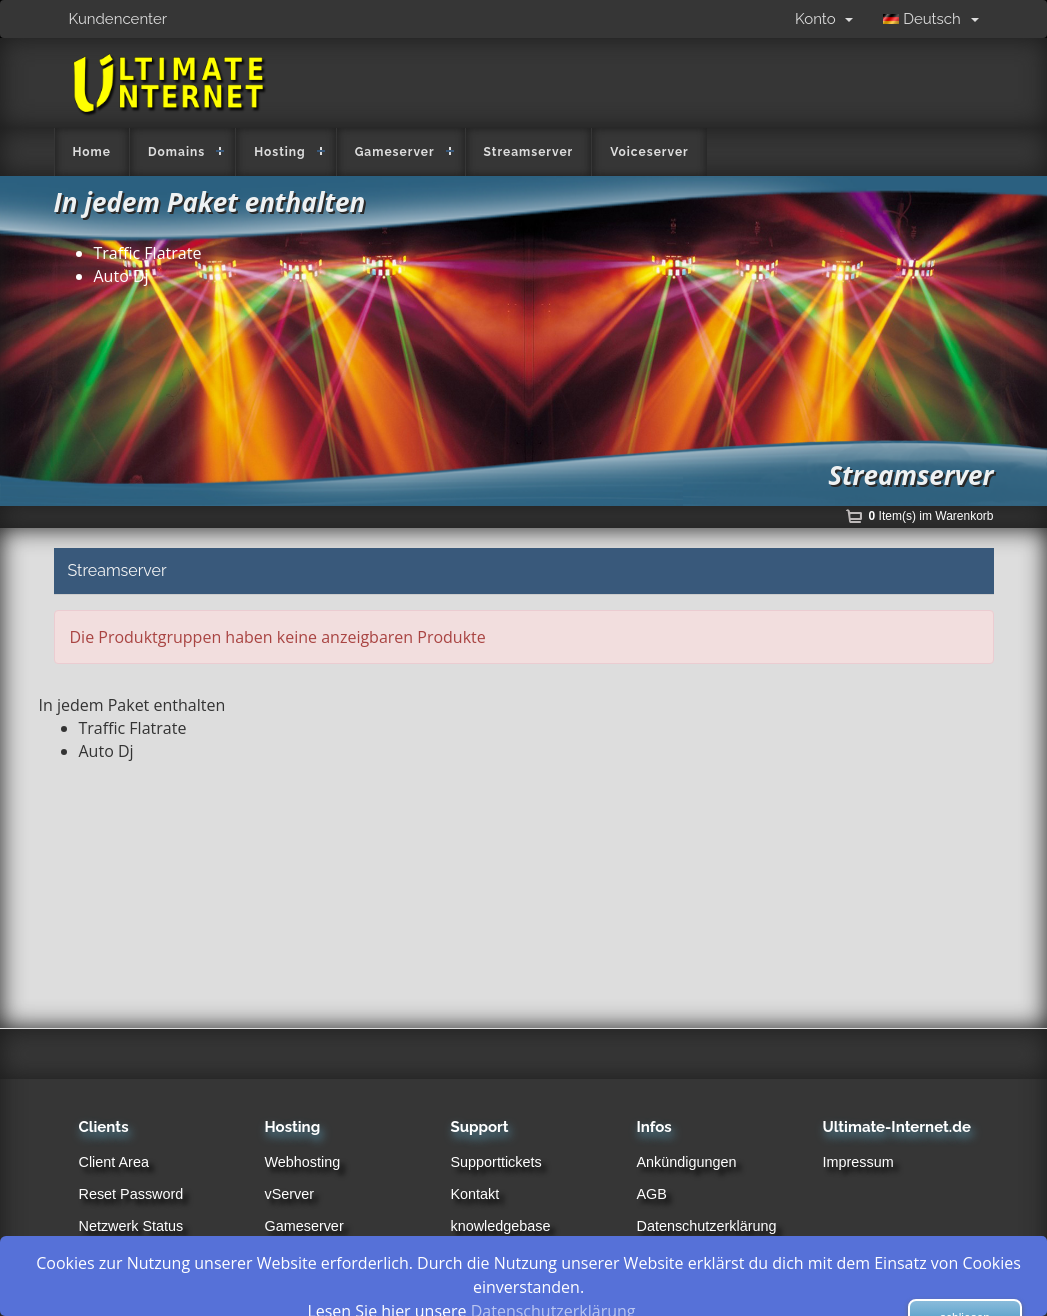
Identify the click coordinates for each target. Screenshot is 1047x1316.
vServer (290, 1194)
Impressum (858, 1162)
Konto (824, 19)
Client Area (114, 1162)
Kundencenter (118, 19)
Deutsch (930, 19)
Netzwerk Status (131, 1226)
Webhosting (303, 1162)
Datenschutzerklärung (707, 1226)
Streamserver (529, 152)
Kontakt (475, 1194)
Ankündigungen (687, 1162)
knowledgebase (501, 1226)
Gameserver (395, 152)
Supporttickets (496, 1162)
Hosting (280, 152)
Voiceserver (649, 152)
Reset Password (131, 1194)
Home (92, 152)
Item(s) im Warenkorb (931, 516)
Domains (176, 152)
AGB (652, 1194)
